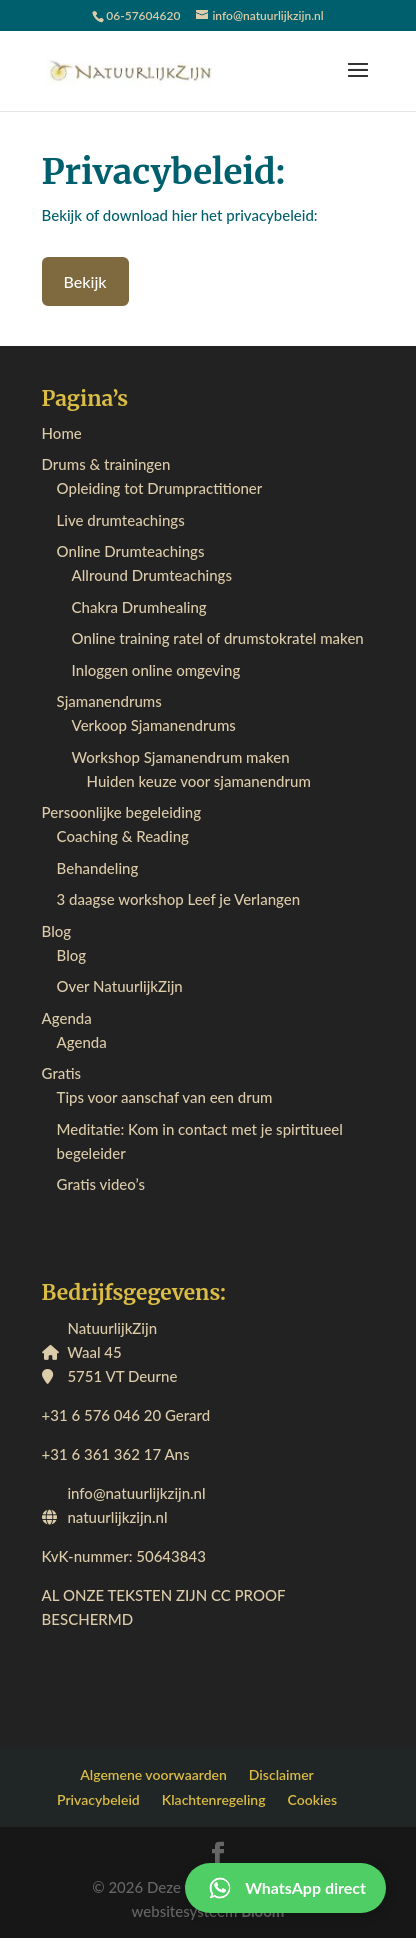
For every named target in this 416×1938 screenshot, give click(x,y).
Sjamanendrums (109, 701)
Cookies (312, 1799)
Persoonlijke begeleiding (122, 812)
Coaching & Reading (123, 836)
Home (62, 433)
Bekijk (85, 281)
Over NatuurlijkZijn (120, 986)
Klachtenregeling (214, 1799)
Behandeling (98, 868)
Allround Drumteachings (152, 575)
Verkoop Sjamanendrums (154, 725)
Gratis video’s (101, 1184)
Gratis (61, 1073)
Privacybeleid (98, 1799)
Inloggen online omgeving (156, 670)
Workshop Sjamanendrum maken (181, 757)
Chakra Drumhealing (139, 607)
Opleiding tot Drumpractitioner (160, 488)
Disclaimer (281, 1774)
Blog (57, 931)
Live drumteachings (121, 520)
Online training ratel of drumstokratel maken (218, 638)
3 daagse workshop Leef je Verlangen (179, 899)
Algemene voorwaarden (153, 1774)
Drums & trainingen (106, 464)
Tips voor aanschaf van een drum (165, 1097)
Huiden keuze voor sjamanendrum (199, 781)
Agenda (67, 1018)
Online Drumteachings (131, 551)
